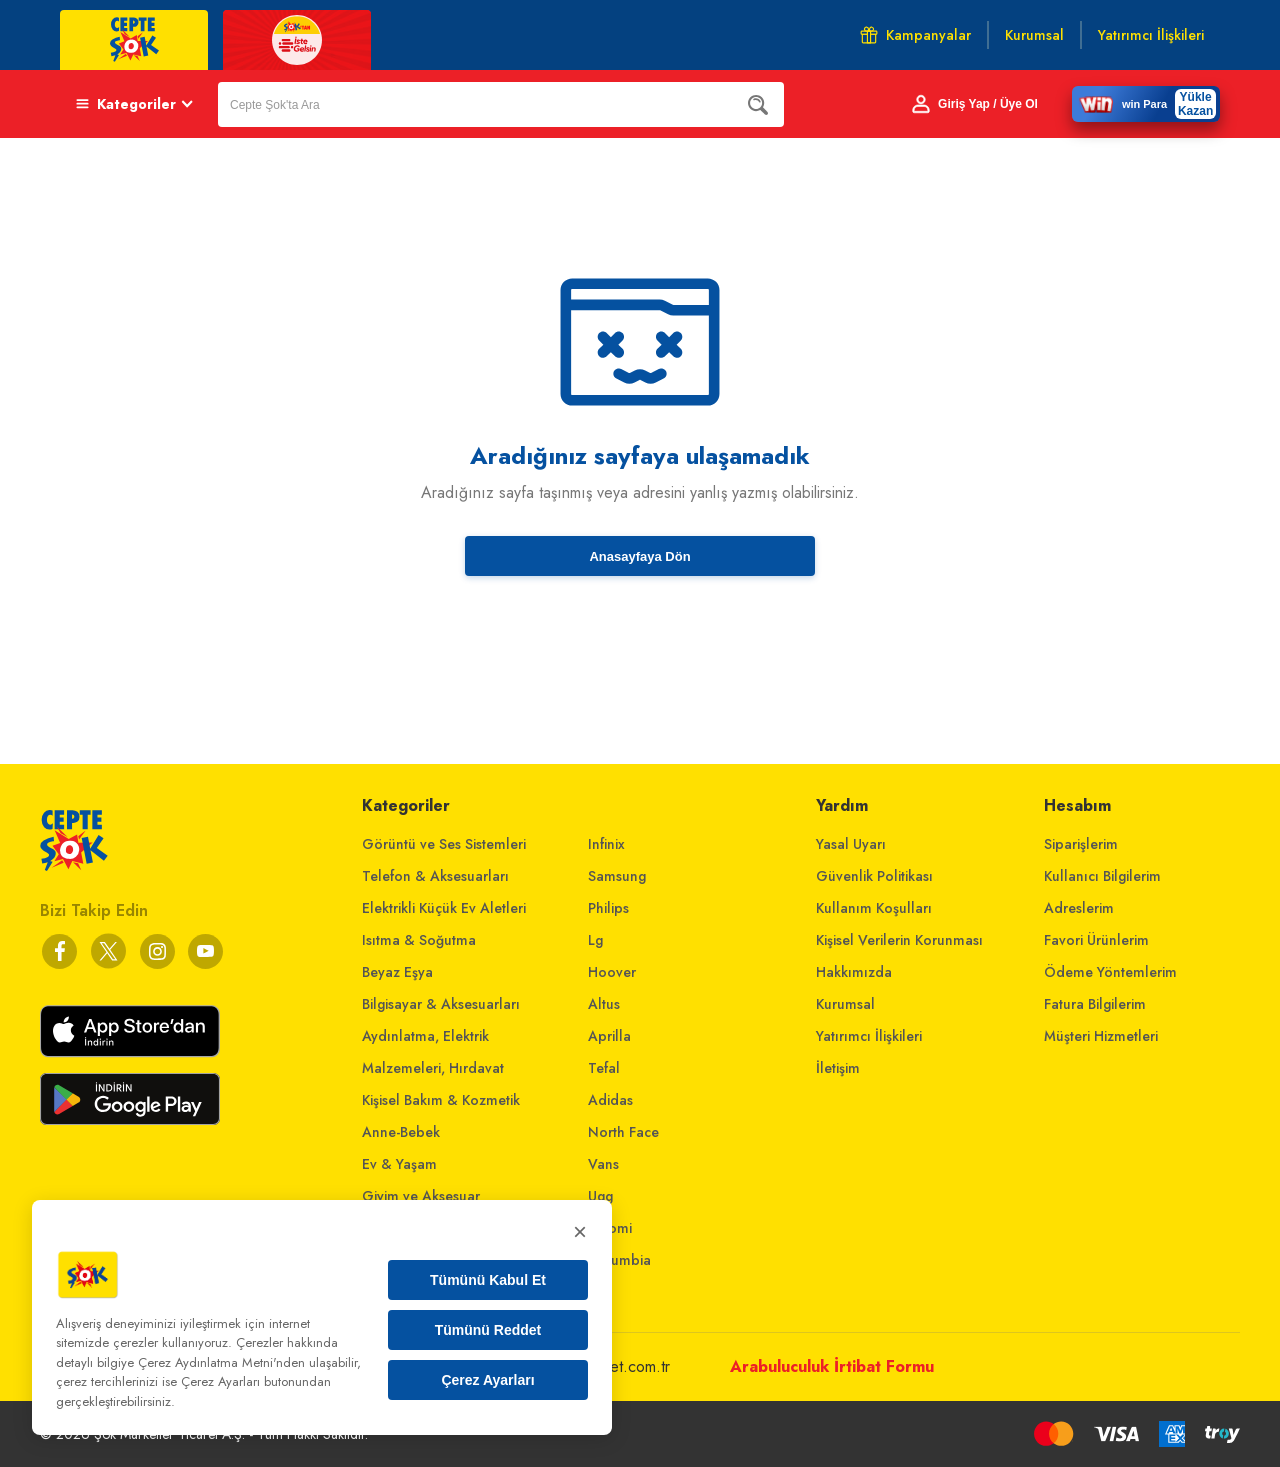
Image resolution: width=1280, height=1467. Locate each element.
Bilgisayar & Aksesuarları (441, 1004)
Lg (595, 940)
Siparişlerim (1081, 844)
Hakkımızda (854, 972)
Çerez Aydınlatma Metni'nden (221, 1362)
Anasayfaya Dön (639, 556)
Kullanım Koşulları (874, 908)
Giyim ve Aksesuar (421, 1196)
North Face (623, 1132)
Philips (608, 908)
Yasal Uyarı (851, 844)
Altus (604, 1004)
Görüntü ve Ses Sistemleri (444, 844)
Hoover (612, 972)
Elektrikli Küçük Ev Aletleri (444, 908)
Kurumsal (845, 1004)
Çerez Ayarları (487, 1380)
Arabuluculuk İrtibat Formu (832, 1366)
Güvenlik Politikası (874, 876)
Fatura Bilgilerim (1095, 1004)
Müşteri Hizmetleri (1101, 1036)
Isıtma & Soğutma (419, 940)
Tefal (604, 1068)
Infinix (606, 844)
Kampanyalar (915, 35)
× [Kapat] (580, 1231)
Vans (603, 1164)
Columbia (619, 1260)
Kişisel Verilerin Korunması (899, 940)
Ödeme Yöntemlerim (1110, 972)
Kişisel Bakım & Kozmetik (441, 1100)
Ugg (600, 1196)
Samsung (617, 876)
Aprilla (609, 1036)
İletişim (838, 1068)
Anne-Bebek (401, 1132)
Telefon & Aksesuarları (435, 876)
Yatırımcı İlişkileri (869, 1036)
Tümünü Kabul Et (488, 1280)
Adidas (610, 1100)
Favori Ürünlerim (1096, 940)
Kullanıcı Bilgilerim (1102, 876)
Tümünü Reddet (488, 1330)
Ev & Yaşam (399, 1164)
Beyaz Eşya (397, 972)
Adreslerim (1079, 908)
